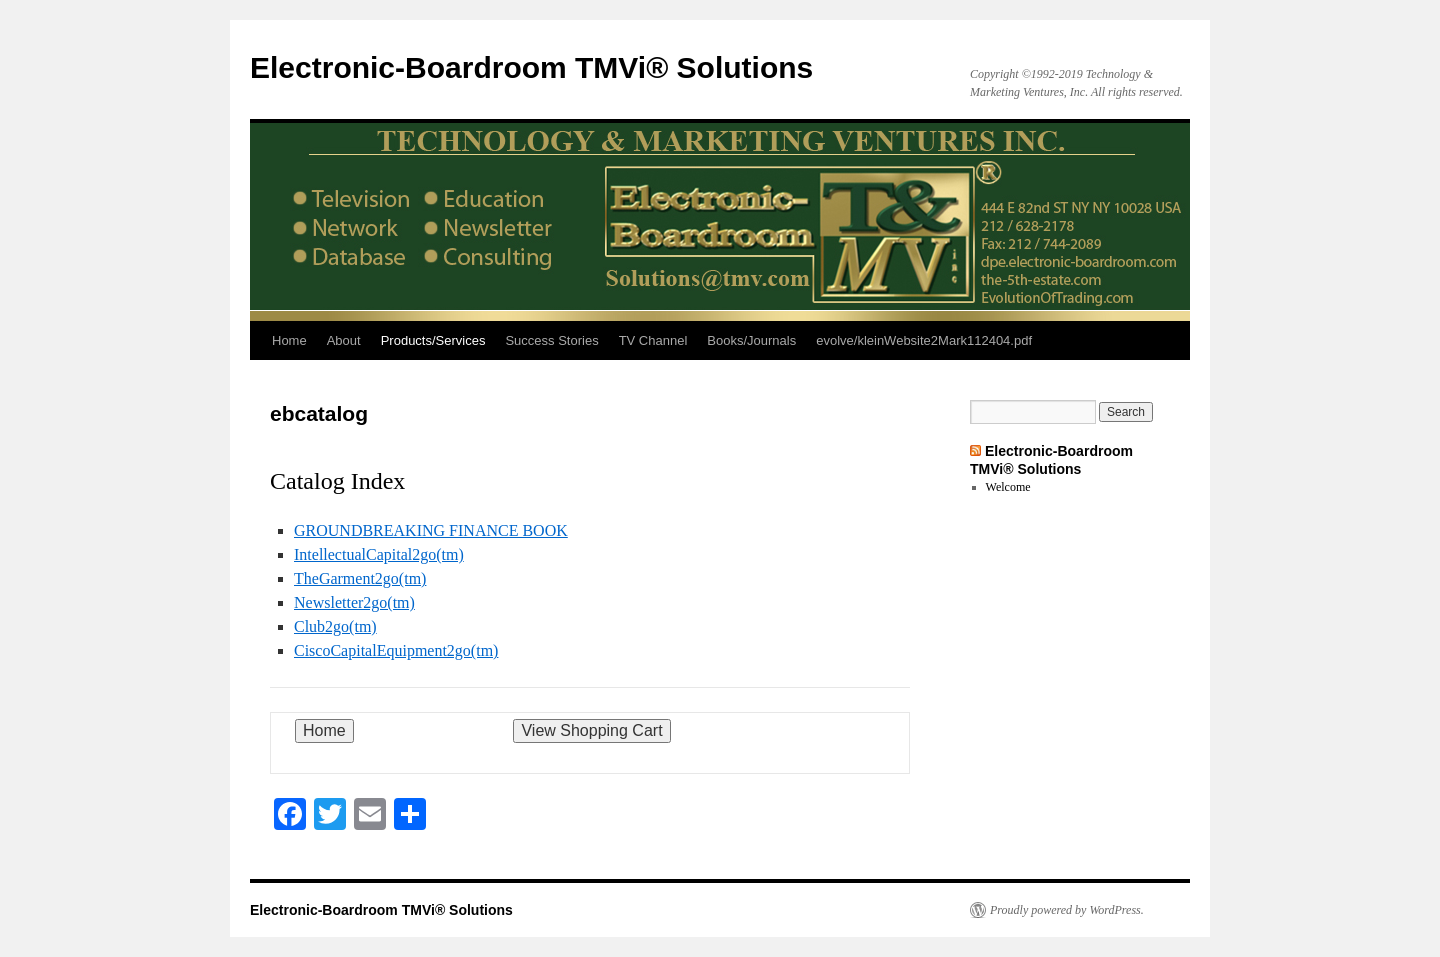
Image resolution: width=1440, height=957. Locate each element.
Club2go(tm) (335, 626)
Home (289, 340)
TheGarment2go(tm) (360, 578)
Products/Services (433, 340)
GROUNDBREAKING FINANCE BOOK (431, 530)
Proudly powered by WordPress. (1067, 910)
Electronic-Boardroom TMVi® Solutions (531, 67)
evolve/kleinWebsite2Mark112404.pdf (924, 340)
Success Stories (551, 340)
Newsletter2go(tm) (354, 602)
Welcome (1008, 487)
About (344, 340)
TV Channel (653, 340)
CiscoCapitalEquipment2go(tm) (396, 650)
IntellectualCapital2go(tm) (379, 554)
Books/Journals (751, 340)
